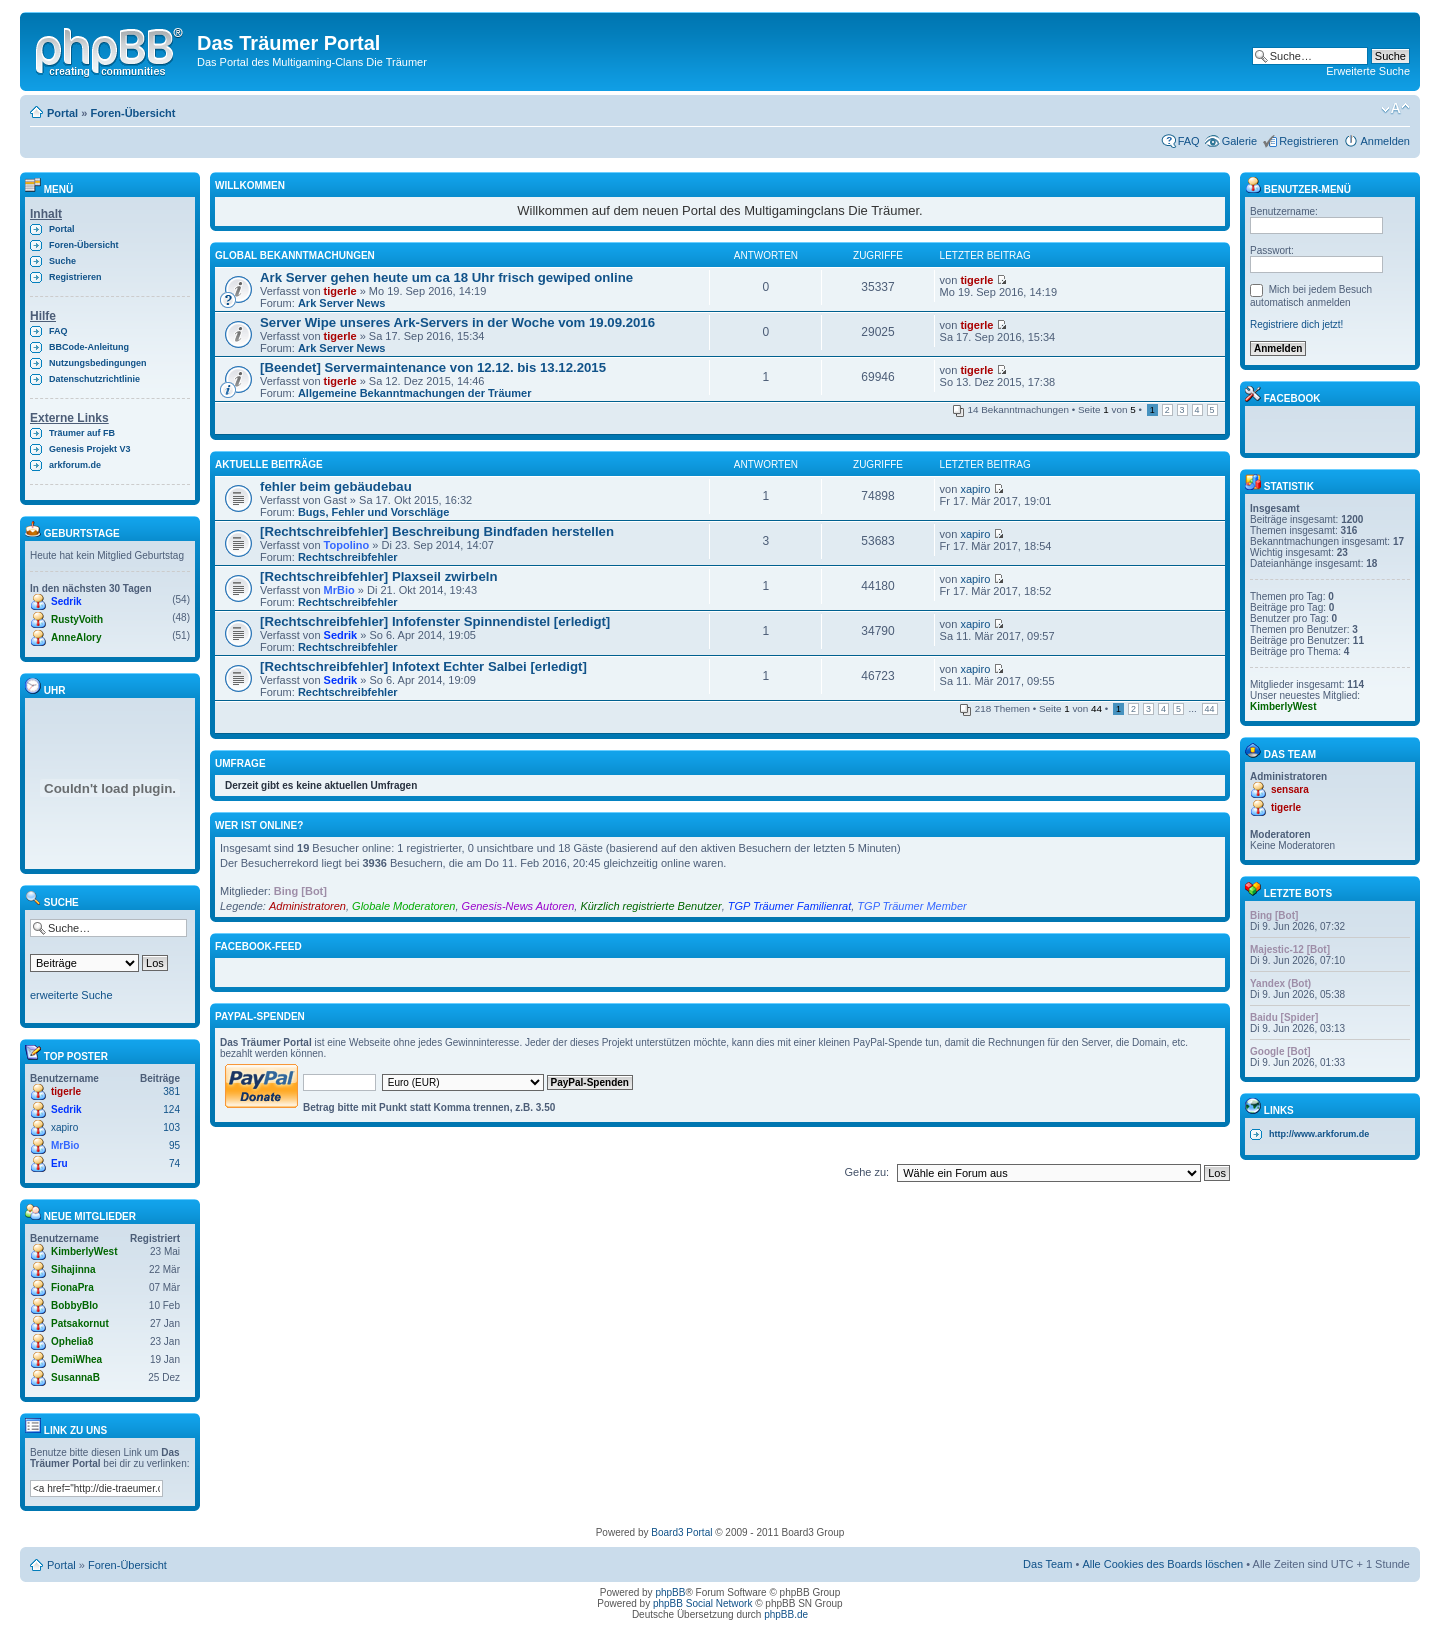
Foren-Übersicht (132, 113)
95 (174, 1145)
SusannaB (75, 1377)
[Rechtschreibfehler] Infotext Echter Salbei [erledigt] (423, 666)
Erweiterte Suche (1368, 71)
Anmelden (1385, 141)
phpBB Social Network (703, 1603)
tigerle (66, 1091)
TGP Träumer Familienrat (789, 906)
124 (171, 1109)
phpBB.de (786, 1614)
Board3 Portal (681, 1532)
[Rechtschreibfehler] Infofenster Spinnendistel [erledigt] (435, 621)
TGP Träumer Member (911, 906)
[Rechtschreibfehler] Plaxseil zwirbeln (378, 576)
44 (1210, 709)
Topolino (347, 545)
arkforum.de (75, 465)
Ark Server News (341, 303)
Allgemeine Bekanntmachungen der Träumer (415, 393)
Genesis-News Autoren (518, 906)
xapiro (64, 1127)
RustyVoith (77, 619)
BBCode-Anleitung (89, 347)
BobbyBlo (74, 1305)
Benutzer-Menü (1298, 189)
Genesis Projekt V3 (90, 449)
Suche (62, 261)
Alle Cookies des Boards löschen (1162, 1564)
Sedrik (66, 601)
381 (171, 1091)
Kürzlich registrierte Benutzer (650, 906)
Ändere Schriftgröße (1395, 109)
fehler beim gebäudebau (336, 486)
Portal (62, 113)
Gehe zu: (866, 1172)
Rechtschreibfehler (348, 557)
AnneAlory (76, 637)
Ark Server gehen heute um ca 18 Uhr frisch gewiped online (446, 277)
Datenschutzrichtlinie (94, 379)
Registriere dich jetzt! (1296, 324)
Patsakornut (80, 1323)
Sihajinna (73, 1269)
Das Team (1047, 1564)
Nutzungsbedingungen (97, 363)
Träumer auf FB (82, 433)
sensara (1290, 789)
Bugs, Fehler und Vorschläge (373, 512)
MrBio (65, 1145)
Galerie (1239, 141)
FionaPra (72, 1287)
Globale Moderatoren (403, 906)
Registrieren (1308, 141)
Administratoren (307, 906)
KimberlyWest (84, 1251)
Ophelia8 (72, 1341)
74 (174, 1163)
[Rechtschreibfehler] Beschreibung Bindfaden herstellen (437, 531)
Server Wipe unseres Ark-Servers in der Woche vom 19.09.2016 (457, 322)
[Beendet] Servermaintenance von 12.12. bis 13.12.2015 (433, 367)
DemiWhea (76, 1359)
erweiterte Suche (71, 995)
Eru (59, 1163)
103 (171, 1127)
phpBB (670, 1592)
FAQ (1189, 141)
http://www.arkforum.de (1319, 1134)
